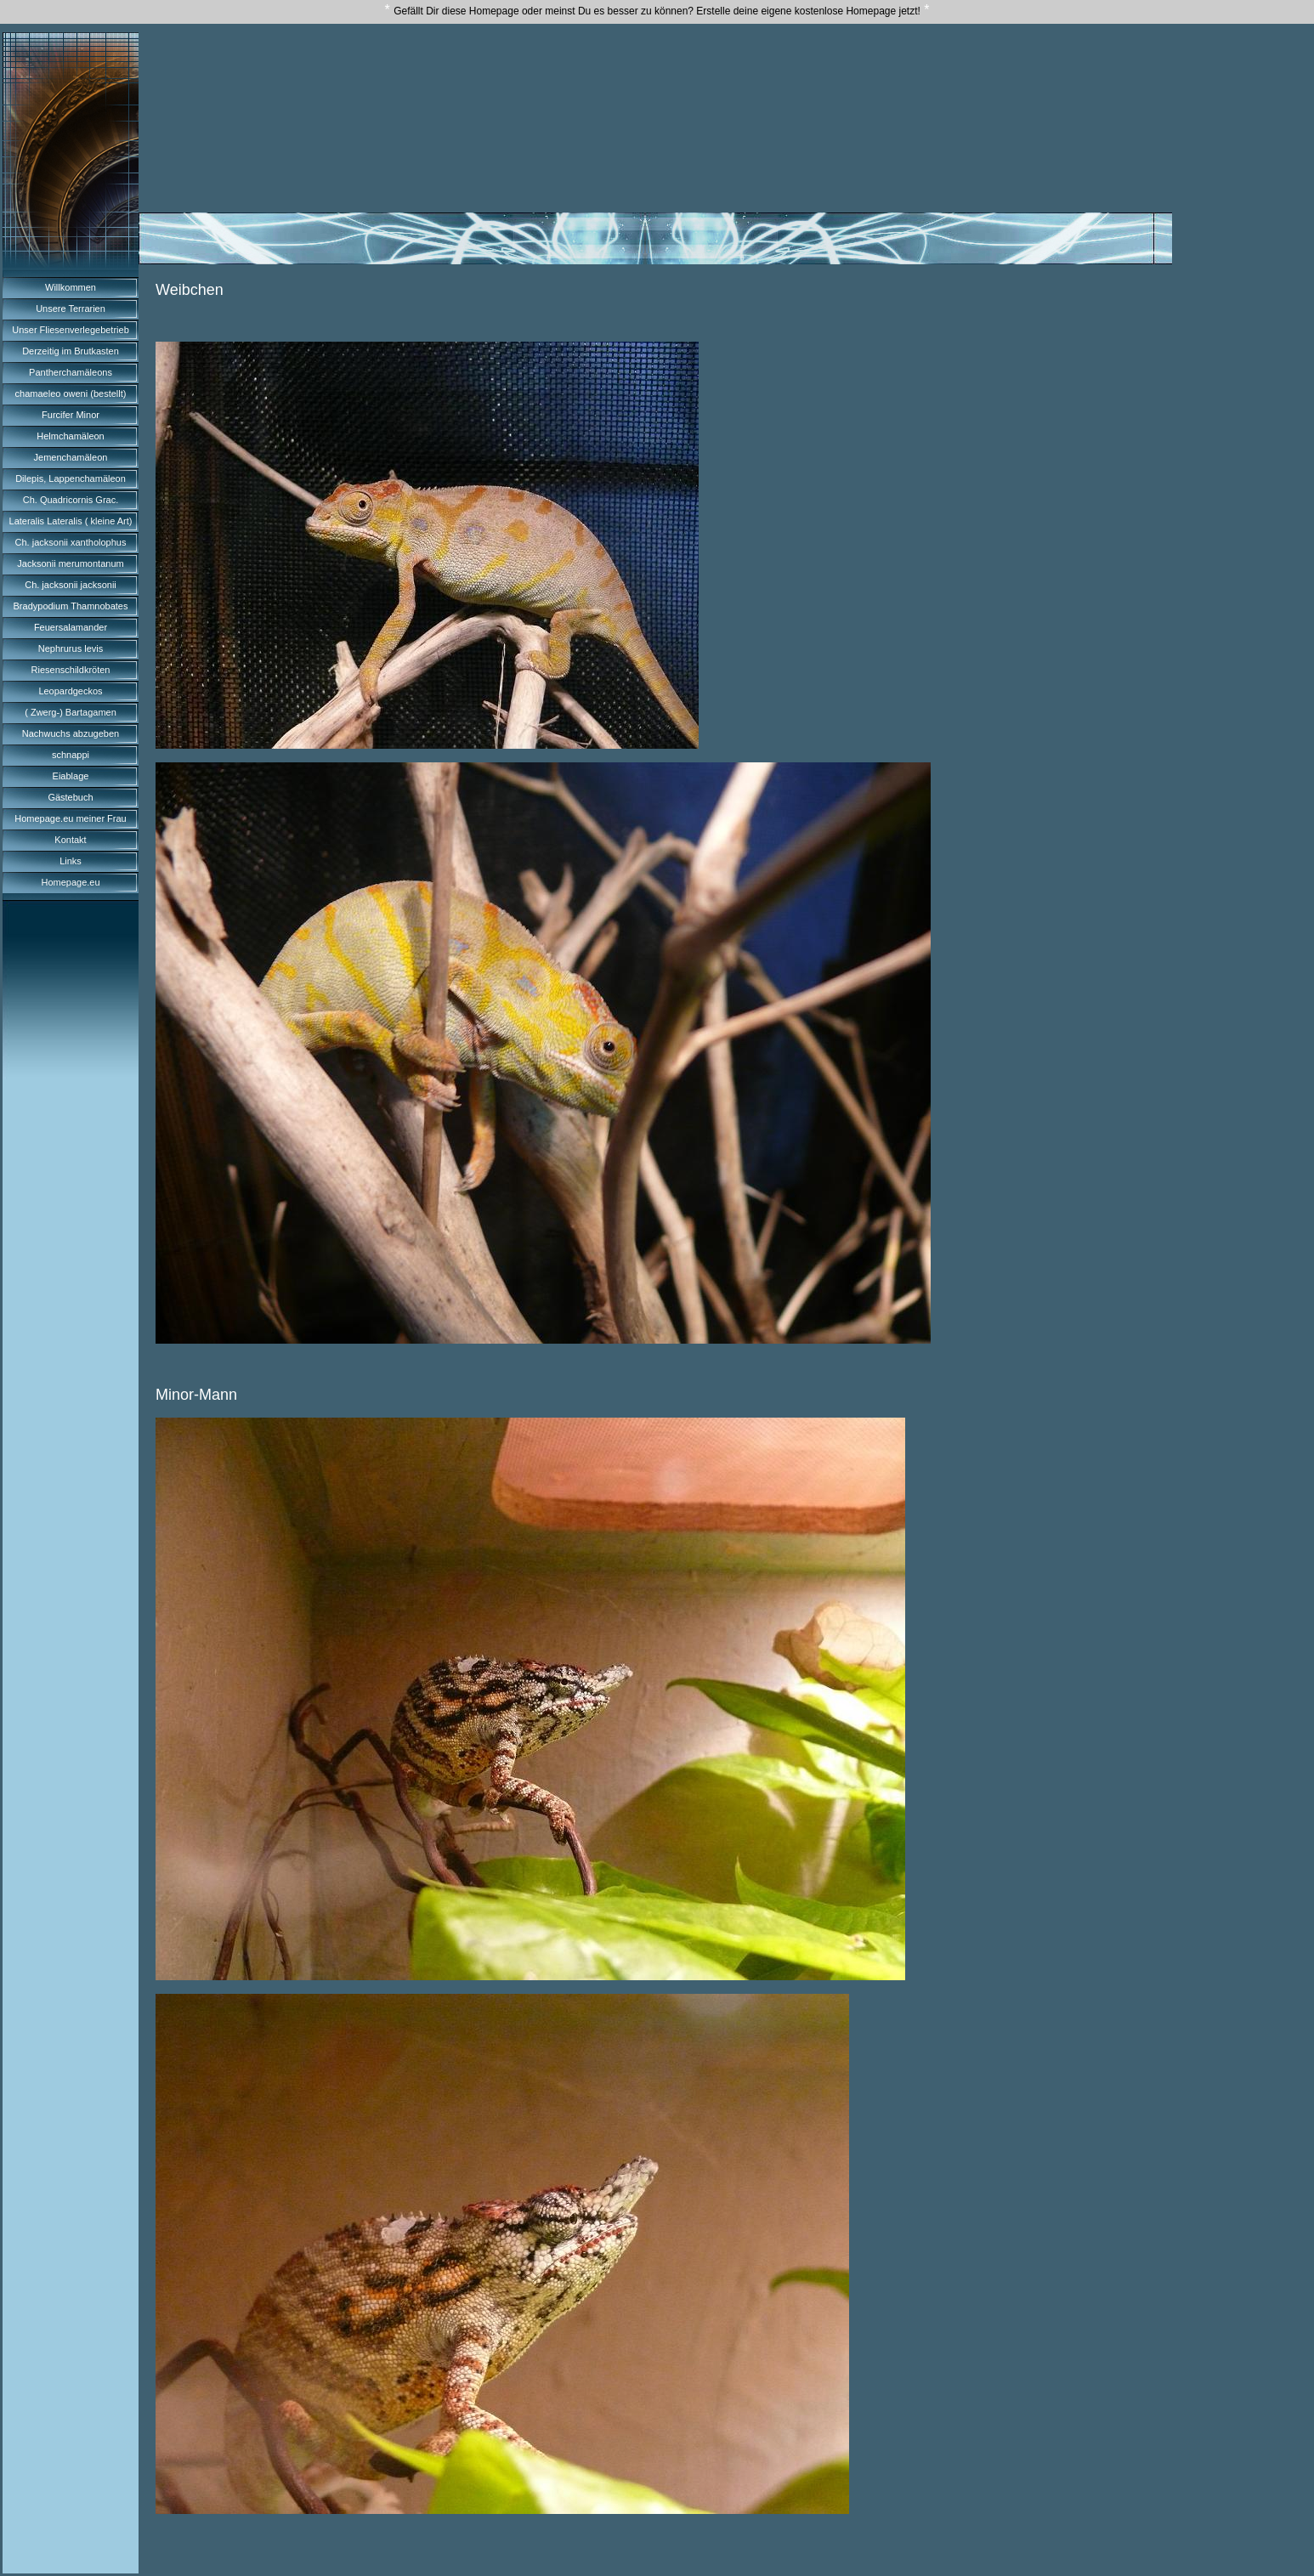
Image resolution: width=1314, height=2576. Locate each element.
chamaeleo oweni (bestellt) (71, 393)
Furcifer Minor (70, 415)
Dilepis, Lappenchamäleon (70, 478)
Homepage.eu (70, 882)
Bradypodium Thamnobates (71, 606)
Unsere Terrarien (70, 308)
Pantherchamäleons (70, 372)
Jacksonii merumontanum (70, 563)
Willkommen (70, 287)
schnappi (70, 755)
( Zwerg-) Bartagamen (70, 712)
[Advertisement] (655, 84)
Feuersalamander (70, 627)
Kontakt (70, 840)
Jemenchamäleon (71, 457)
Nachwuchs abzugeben (70, 733)
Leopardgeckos (70, 691)
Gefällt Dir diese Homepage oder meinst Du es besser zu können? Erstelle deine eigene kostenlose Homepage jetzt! (657, 11)
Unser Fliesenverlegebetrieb (70, 330)
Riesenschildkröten (70, 670)
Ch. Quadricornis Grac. (70, 500)
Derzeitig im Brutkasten (70, 351)
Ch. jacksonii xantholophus (71, 542)
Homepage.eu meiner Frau (70, 818)
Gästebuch (70, 797)
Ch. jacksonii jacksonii (70, 585)
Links (70, 861)
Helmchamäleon (70, 436)
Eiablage (71, 776)
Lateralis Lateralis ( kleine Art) (71, 521)
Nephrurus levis (70, 648)
